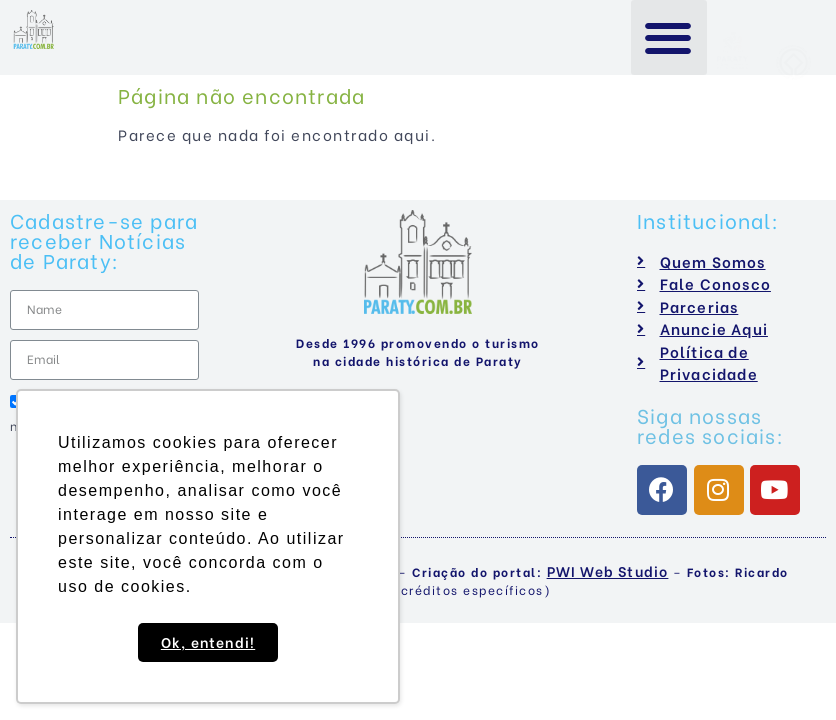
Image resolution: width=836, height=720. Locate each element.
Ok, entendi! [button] (208, 641)
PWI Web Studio (608, 570)
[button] (669, 37)
